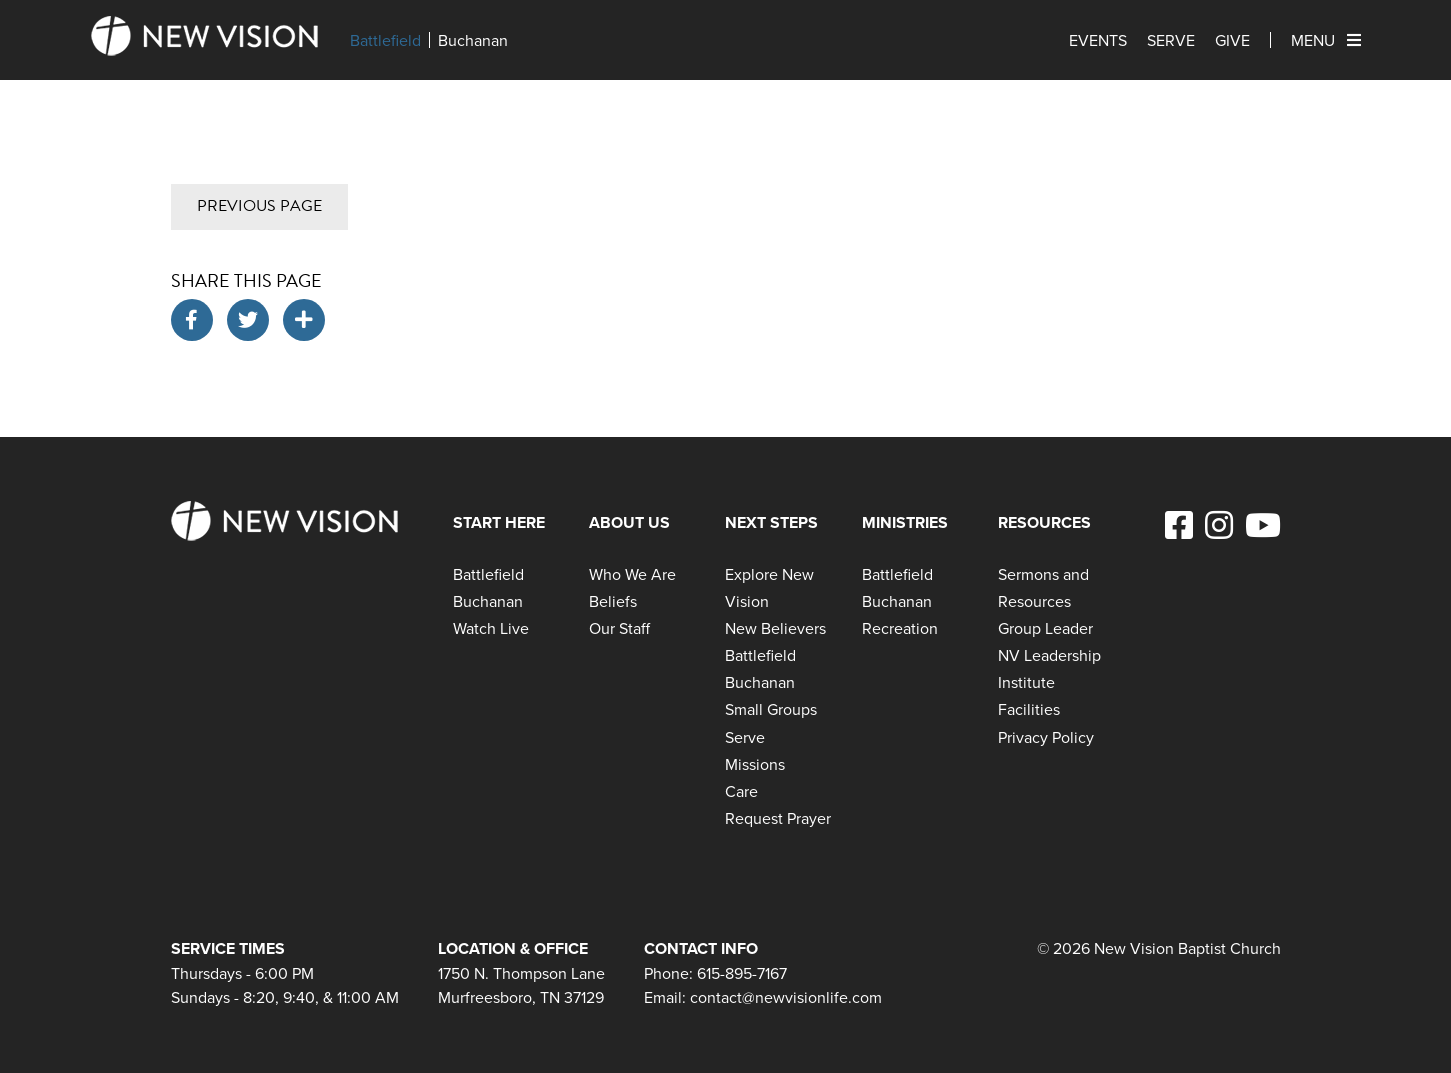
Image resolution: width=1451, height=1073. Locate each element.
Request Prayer (778, 818)
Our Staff (619, 628)
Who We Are (632, 574)
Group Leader (1045, 628)
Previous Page (259, 206)
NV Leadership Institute (1049, 668)
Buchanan (473, 40)
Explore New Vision (769, 587)
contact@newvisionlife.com (786, 997)
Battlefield (385, 40)
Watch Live (491, 628)
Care (741, 791)
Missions (755, 764)
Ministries (905, 522)
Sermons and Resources (1043, 587)
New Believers (775, 628)
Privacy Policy (1046, 737)
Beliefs (613, 601)
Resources (1044, 522)
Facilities (1029, 709)
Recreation (900, 628)
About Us (629, 522)
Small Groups (771, 709)
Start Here (499, 522)
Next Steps (771, 522)
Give (1232, 40)
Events (1098, 40)
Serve (1171, 40)
